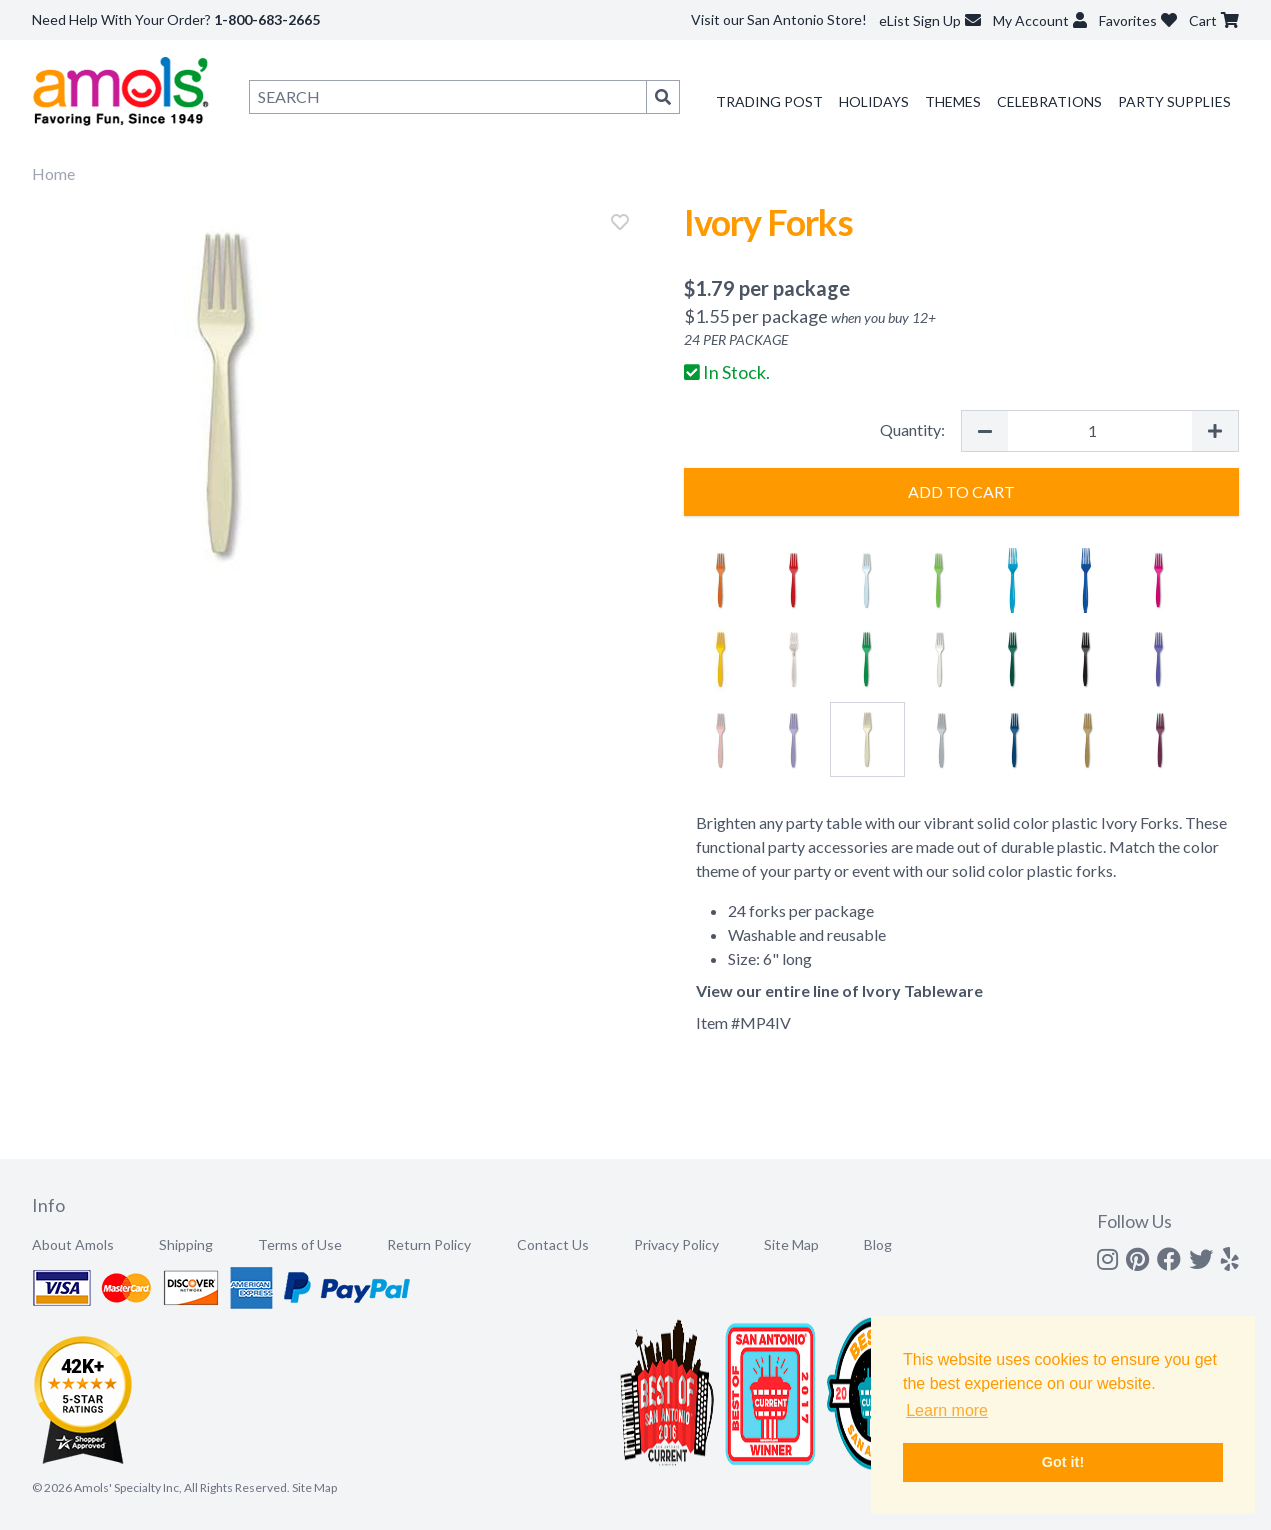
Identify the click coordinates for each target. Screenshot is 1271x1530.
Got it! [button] (1063, 1462)
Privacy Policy (676, 1244)
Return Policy (429, 1244)
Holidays (874, 101)
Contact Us (553, 1244)
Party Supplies (1174, 101)
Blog (878, 1244)
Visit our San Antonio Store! (779, 19)
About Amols (73, 1244)
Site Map (791, 1244)
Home (53, 173)
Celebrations (1049, 101)
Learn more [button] (947, 1410)
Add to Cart (961, 491)
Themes (953, 101)
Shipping (186, 1244)
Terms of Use (300, 1244)
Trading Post (769, 101)
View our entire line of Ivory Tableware (839, 990)
